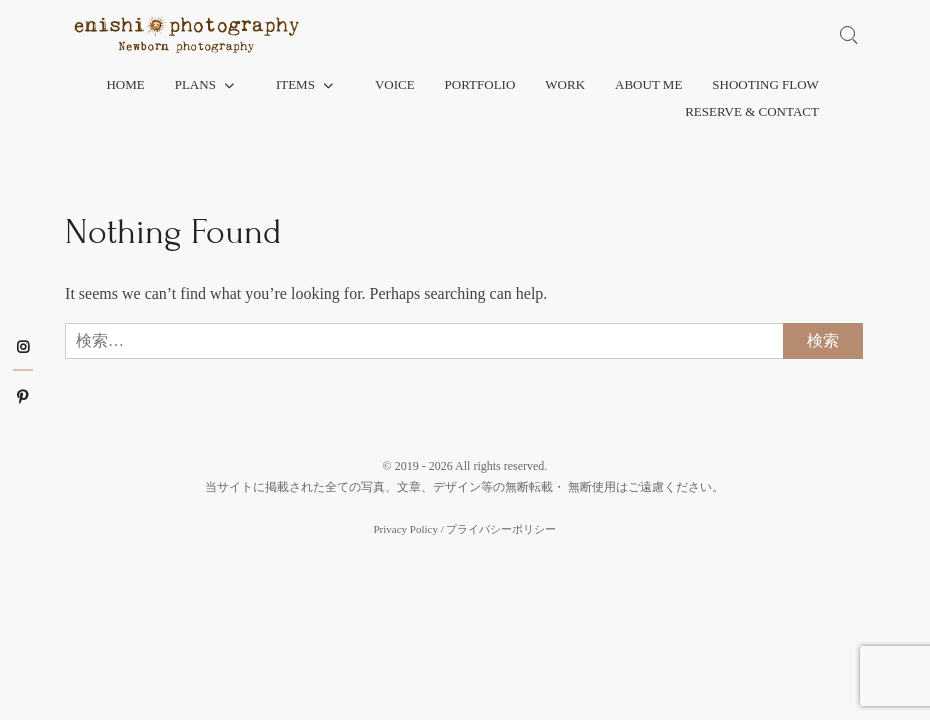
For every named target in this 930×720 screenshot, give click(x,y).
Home (125, 84)
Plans (195, 84)
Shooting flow (765, 84)
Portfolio (480, 84)
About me (648, 84)
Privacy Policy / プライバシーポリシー (464, 529)
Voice (395, 84)
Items (295, 84)
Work (565, 84)
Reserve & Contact (752, 111)
